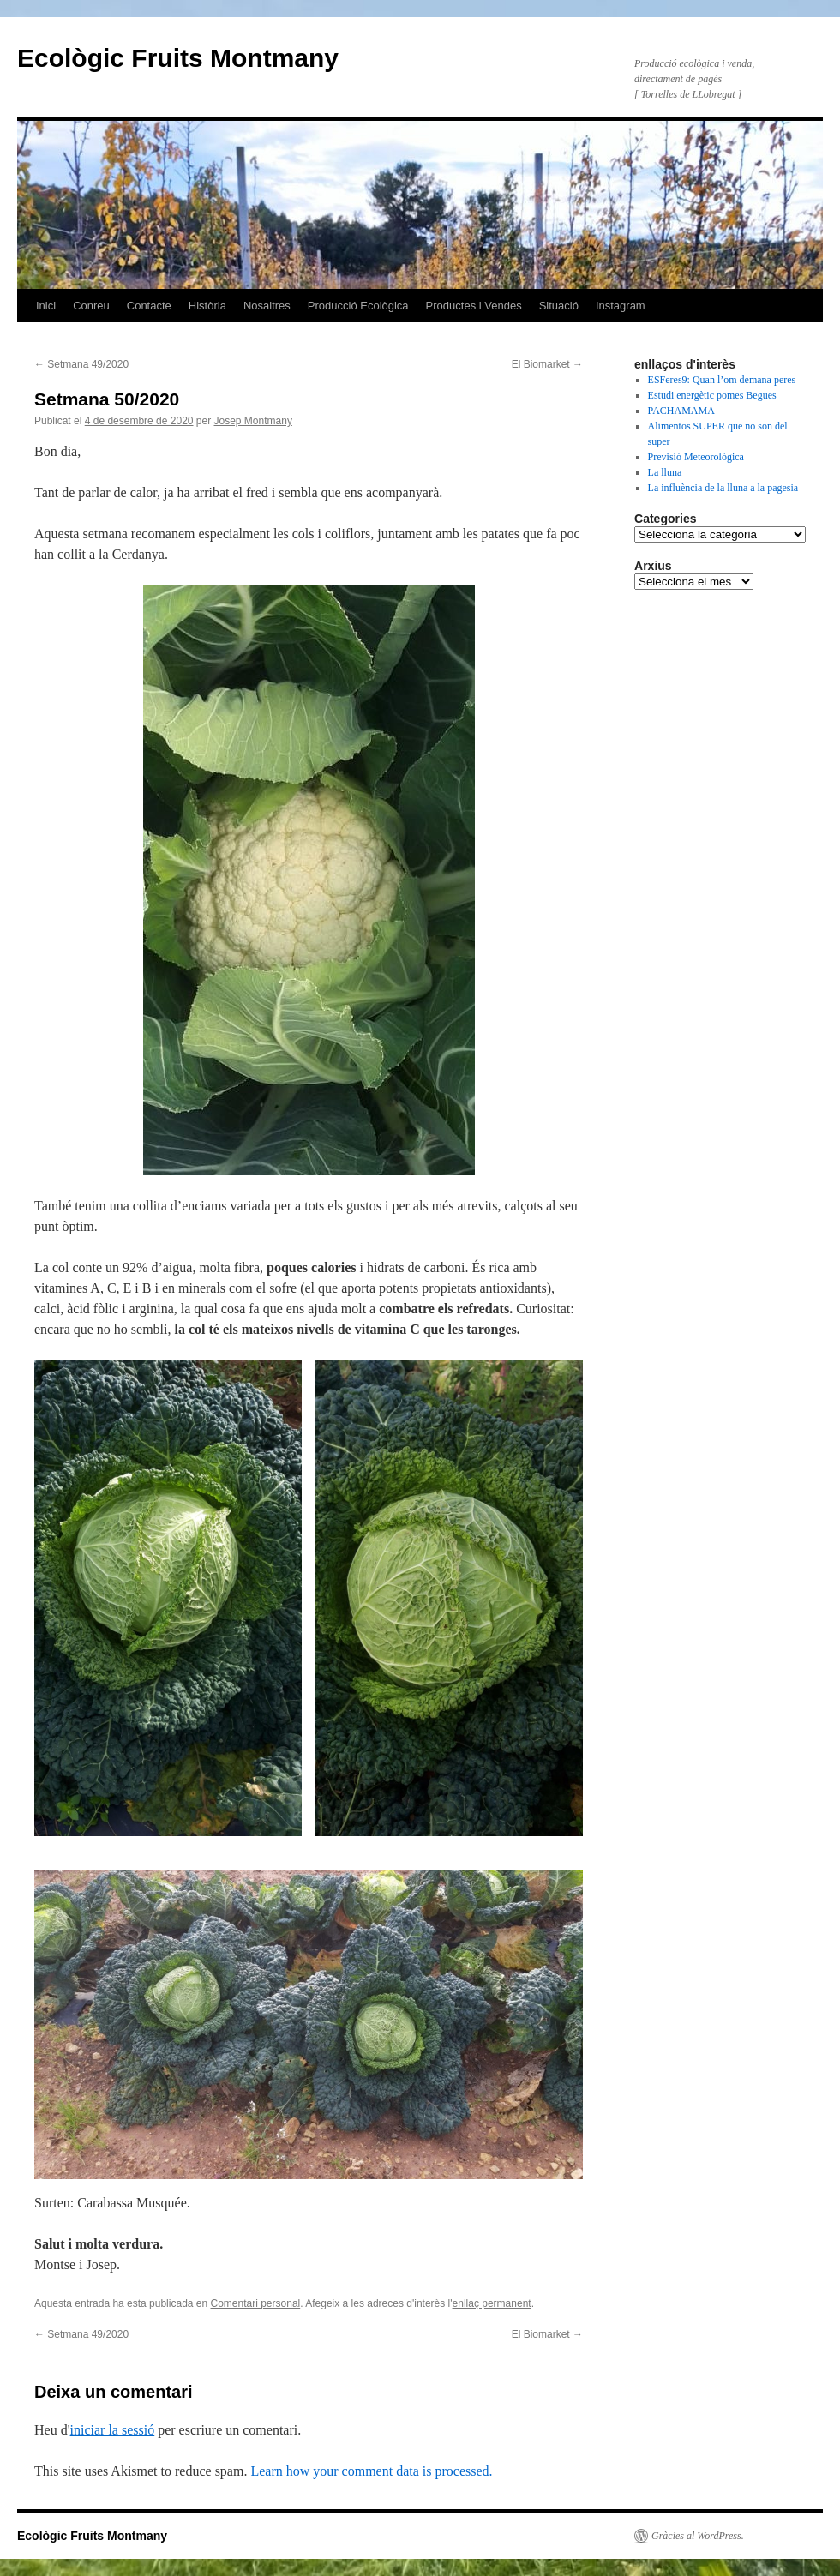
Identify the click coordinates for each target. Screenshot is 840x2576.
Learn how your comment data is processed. (371, 2471)
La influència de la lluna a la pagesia (723, 488)
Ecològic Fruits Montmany (178, 58)
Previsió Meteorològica (696, 457)
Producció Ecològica (358, 305)
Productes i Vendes (474, 305)
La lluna (665, 472)
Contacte (149, 305)
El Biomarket (547, 364)
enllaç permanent (492, 2303)
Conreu (91, 305)
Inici (46, 305)
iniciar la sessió (112, 2430)
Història (207, 305)
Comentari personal (256, 2303)
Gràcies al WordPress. (697, 2536)
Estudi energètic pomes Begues (712, 395)
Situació (559, 305)
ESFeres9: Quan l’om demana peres (722, 380)
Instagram (620, 305)
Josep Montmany (253, 421)
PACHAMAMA (681, 411)
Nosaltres (267, 305)
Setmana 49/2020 (81, 364)
